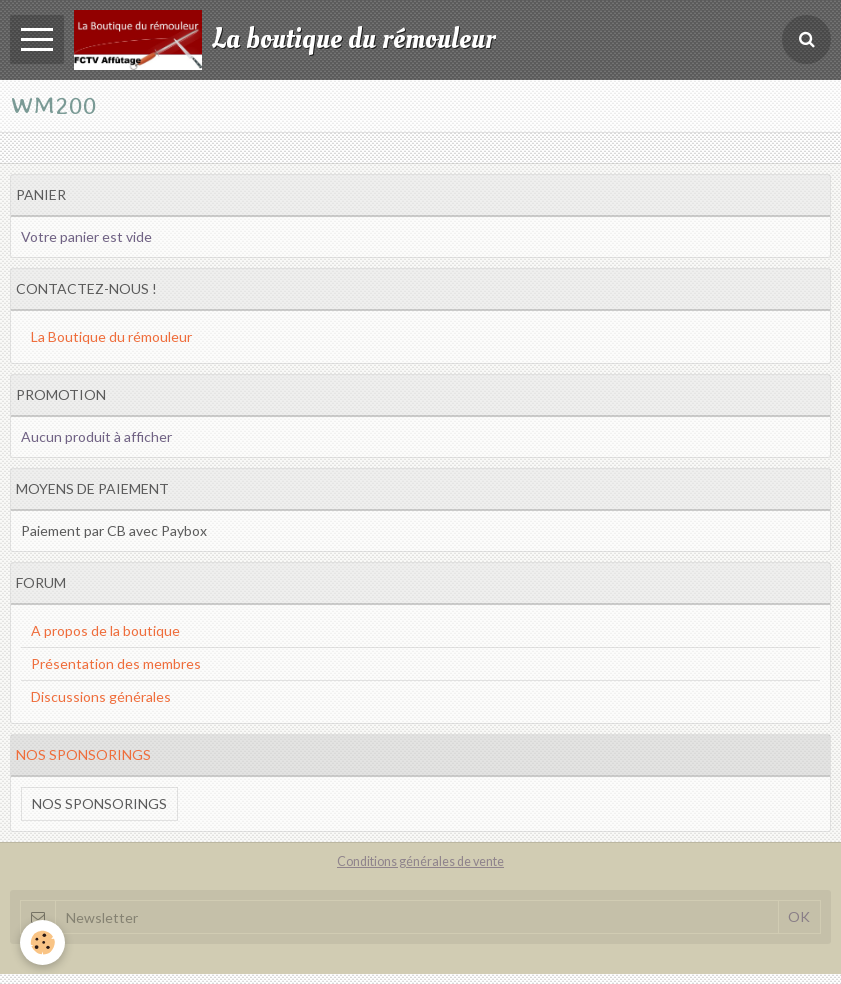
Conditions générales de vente (420, 861)
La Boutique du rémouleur (111, 336)
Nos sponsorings (99, 803)
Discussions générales (101, 696)
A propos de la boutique (105, 630)
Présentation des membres (116, 663)
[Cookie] (42, 942)
